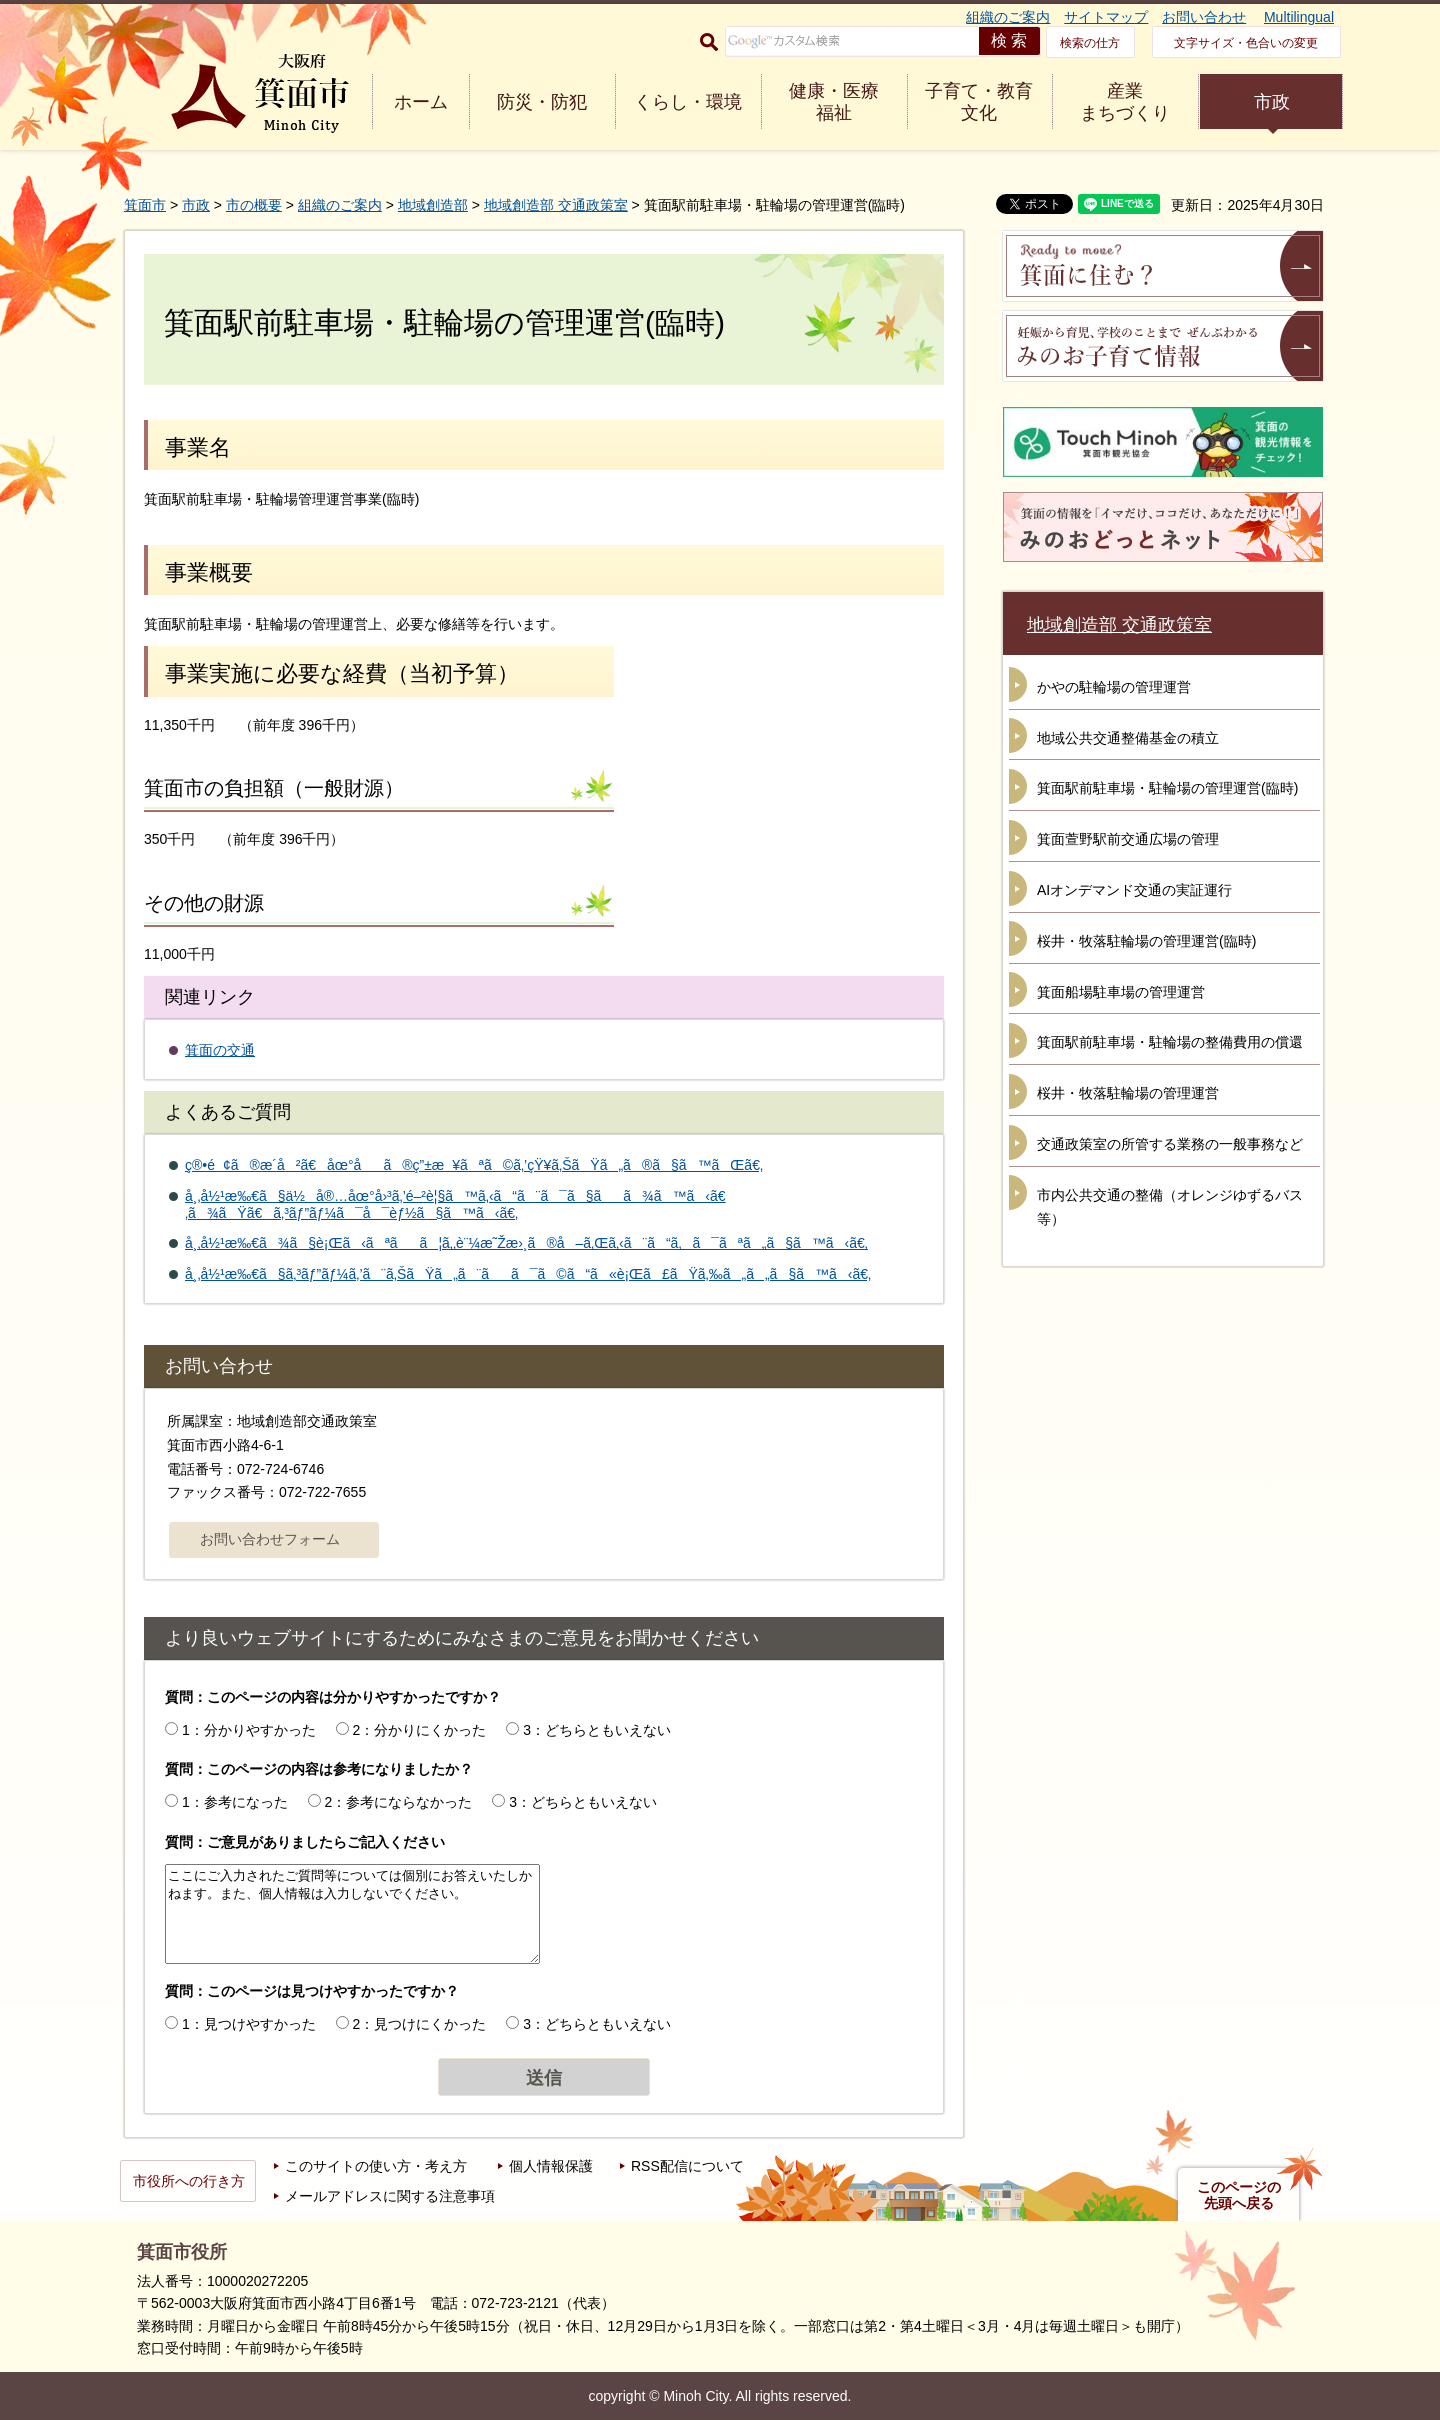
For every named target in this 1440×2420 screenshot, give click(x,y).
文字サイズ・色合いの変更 (1246, 43)
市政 (1272, 102)
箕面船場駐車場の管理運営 (1121, 992)
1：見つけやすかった (249, 2024)
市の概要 (254, 205)
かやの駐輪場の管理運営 (1114, 687)
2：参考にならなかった (399, 1802)
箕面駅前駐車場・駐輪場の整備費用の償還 (1170, 1042)
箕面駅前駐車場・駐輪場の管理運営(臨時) (1167, 788)
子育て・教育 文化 (979, 102)
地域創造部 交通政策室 (556, 205)
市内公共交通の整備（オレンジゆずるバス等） (1170, 1207)
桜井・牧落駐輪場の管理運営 (1128, 1093)
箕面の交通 (220, 1050)
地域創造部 (433, 205)
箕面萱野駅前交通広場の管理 (1128, 839)
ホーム (421, 102)
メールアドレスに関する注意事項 (390, 2196)
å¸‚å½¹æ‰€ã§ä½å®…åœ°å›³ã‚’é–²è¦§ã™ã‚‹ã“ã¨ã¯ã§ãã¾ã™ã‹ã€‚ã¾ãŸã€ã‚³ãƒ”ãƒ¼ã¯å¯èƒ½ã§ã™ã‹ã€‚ (455, 1204)
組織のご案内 (1008, 17)
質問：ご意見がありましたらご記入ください (305, 1842)
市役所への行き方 (189, 2181)
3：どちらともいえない (597, 1730)
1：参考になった (235, 1802)
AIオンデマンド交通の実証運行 (1134, 890)
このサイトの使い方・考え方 (376, 2166)
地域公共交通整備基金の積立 (1128, 738)
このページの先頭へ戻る (1239, 2195)
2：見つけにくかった (420, 2024)
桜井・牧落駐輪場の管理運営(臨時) (1146, 941)
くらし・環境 (688, 102)
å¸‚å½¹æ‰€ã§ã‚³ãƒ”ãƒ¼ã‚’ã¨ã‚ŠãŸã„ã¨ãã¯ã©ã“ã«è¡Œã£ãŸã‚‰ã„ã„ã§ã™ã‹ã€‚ (528, 1274)
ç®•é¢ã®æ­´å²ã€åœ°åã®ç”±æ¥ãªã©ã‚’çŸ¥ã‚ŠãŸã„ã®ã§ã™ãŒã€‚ (474, 1165)
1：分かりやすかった (249, 1730)
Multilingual (1299, 17)
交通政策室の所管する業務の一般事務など (1170, 1144)
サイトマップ (1106, 17)
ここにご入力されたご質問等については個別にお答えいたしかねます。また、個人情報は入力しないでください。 (352, 1914)
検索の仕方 (1090, 43)
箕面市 (145, 205)
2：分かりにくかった (420, 1730)
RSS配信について (687, 2166)
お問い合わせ (1204, 17)
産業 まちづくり (1125, 102)
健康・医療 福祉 (834, 102)
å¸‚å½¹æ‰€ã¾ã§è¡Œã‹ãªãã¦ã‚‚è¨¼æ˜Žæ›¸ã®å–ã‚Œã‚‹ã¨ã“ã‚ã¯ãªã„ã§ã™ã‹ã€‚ (526, 1243)
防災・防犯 (542, 102)
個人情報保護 (551, 2166)
